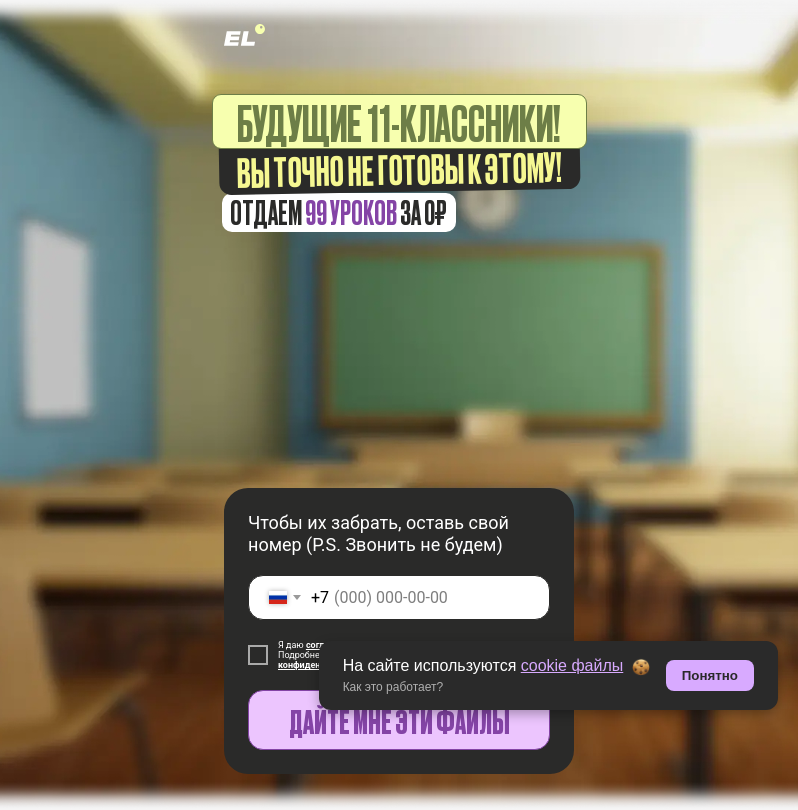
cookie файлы (572, 665)
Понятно (710, 675)
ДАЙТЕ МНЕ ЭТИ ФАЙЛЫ (399, 720)
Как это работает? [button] (393, 687)
